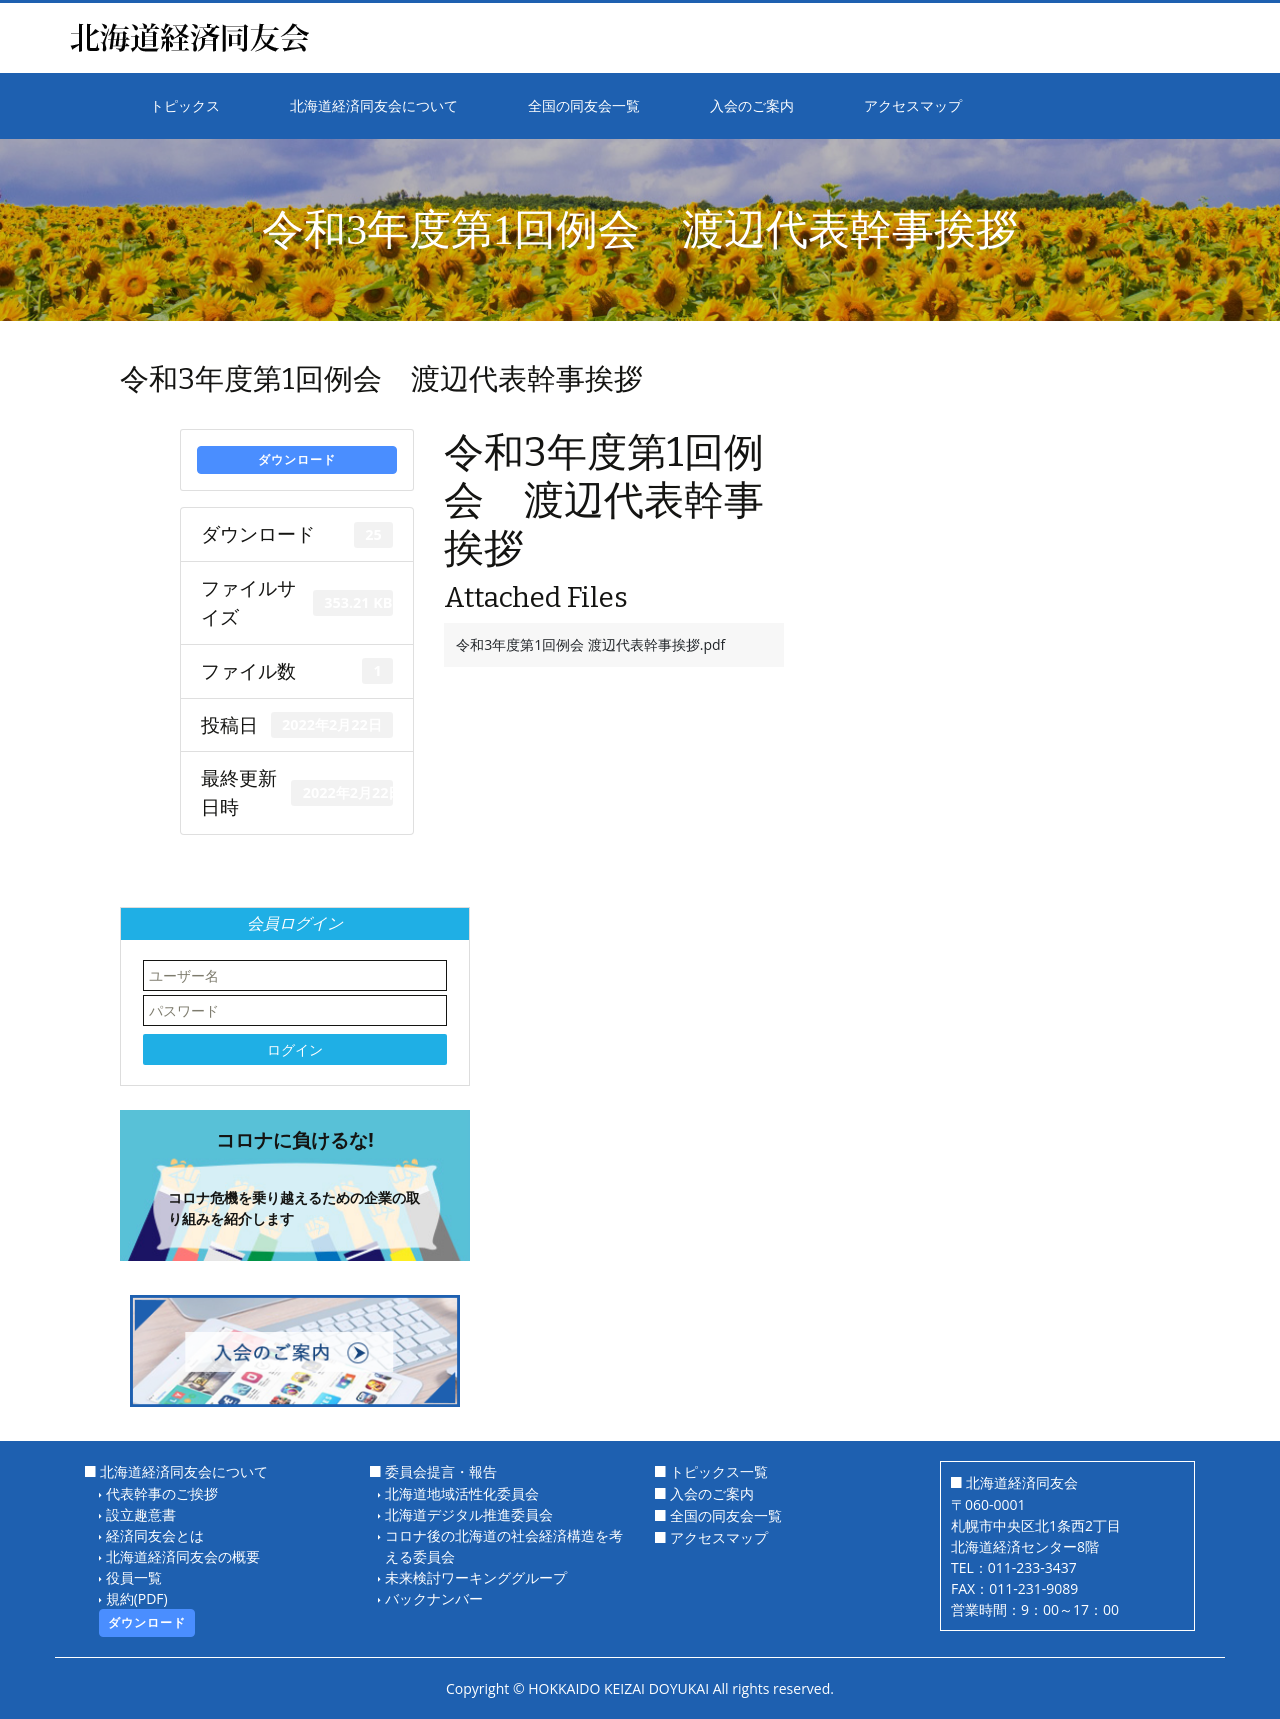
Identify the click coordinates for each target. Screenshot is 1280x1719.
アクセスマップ (719, 1537)
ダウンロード (297, 459)
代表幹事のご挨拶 (162, 1493)
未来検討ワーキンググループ (476, 1577)
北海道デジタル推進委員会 (469, 1514)
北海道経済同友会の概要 (183, 1556)
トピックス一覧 (719, 1471)
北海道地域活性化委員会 (462, 1493)
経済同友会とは (155, 1535)
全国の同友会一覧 (726, 1515)
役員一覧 (134, 1577)
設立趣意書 (141, 1514)
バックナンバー (434, 1598)
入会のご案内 (712, 1493)
